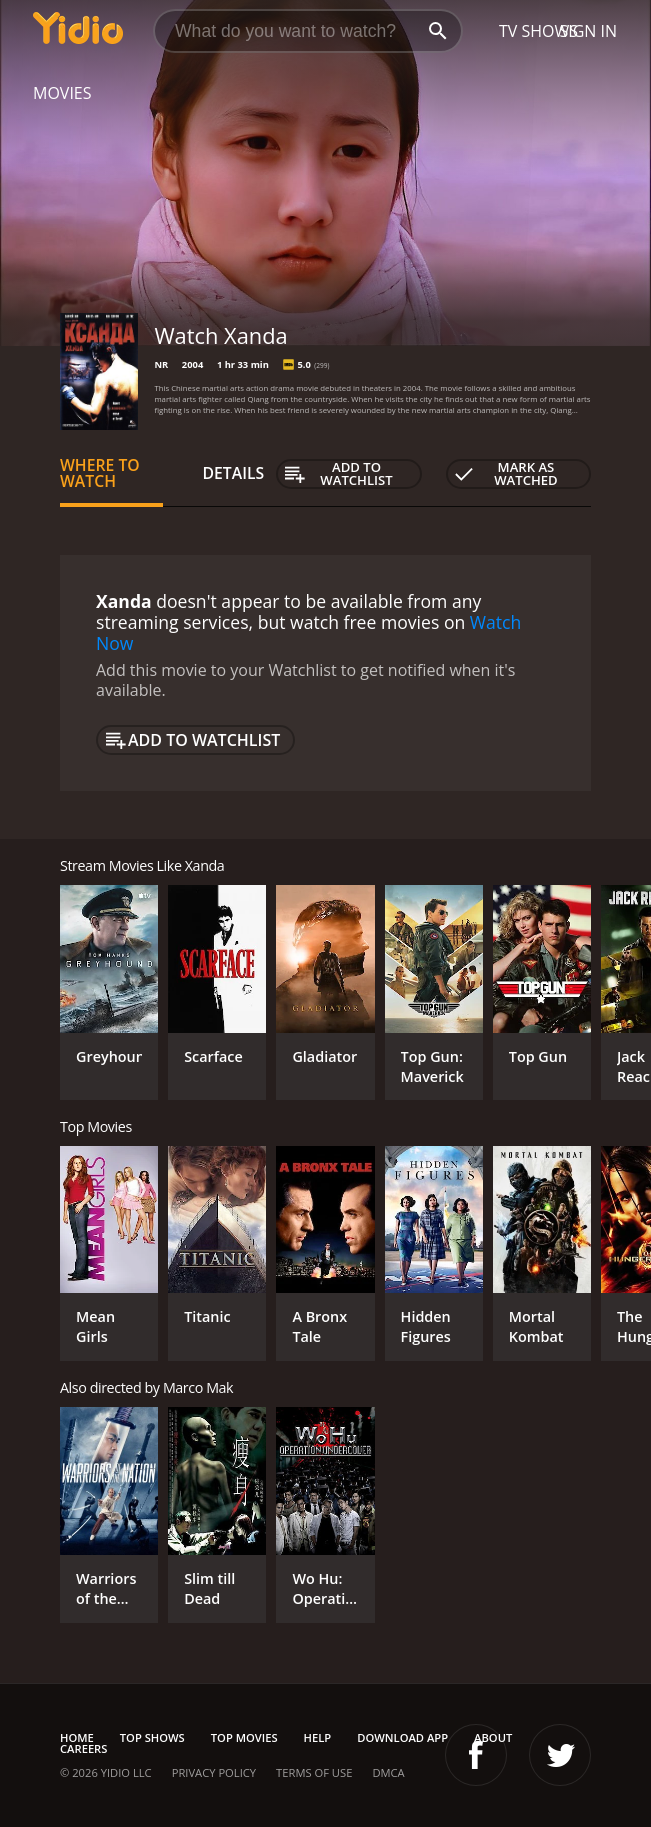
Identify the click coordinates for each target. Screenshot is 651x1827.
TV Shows (538, 31)
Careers (83, 1748)
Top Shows (152, 1737)
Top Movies (244, 1737)
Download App (402, 1737)
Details (234, 473)
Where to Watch (100, 473)
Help (318, 1737)
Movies (62, 93)
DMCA (388, 1772)
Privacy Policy (214, 1772)
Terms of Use (314, 1772)
